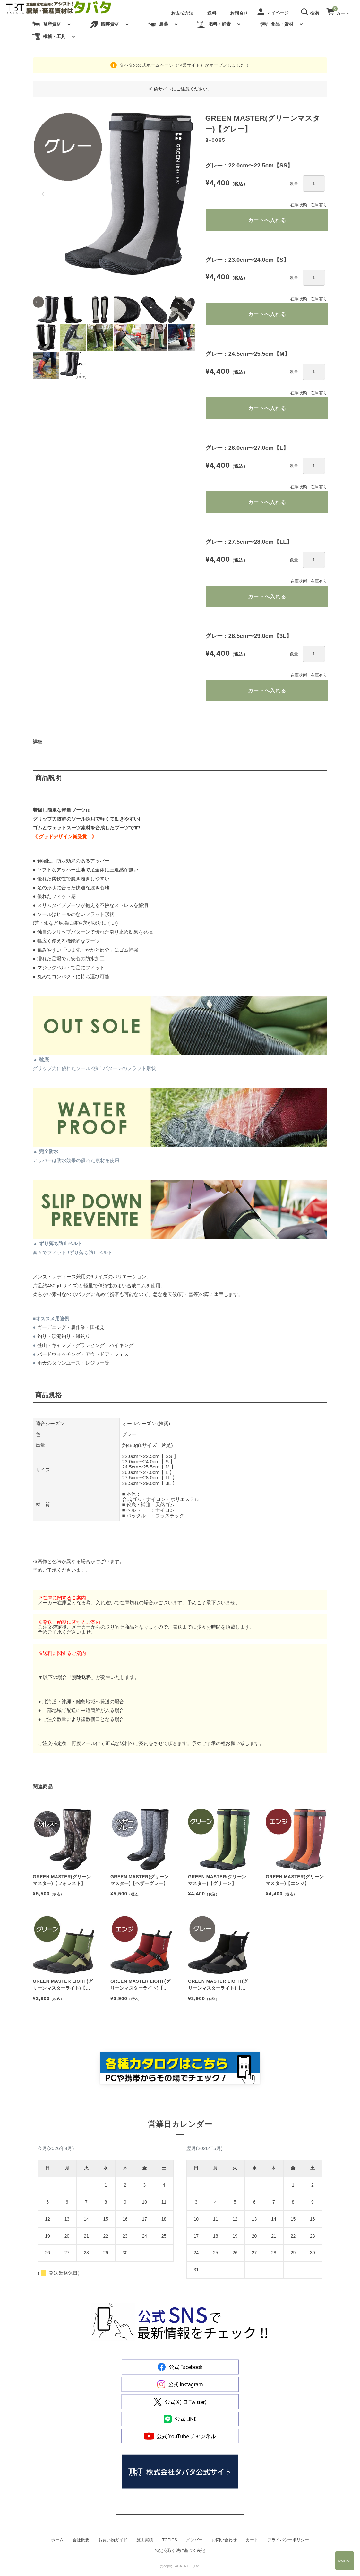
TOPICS (169, 2543)
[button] (310, 11)
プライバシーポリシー (288, 2543)
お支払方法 (182, 13)
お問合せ (239, 13)
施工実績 (144, 2543)
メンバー (194, 2543)
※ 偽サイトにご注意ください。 (180, 88)
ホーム (57, 2543)
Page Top (344, 2560)
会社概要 (81, 2543)
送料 (211, 13)
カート (252, 2543)
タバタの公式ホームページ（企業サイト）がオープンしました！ (184, 65)
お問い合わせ (224, 2543)
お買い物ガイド (112, 2543)
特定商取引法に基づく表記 (180, 2554)
